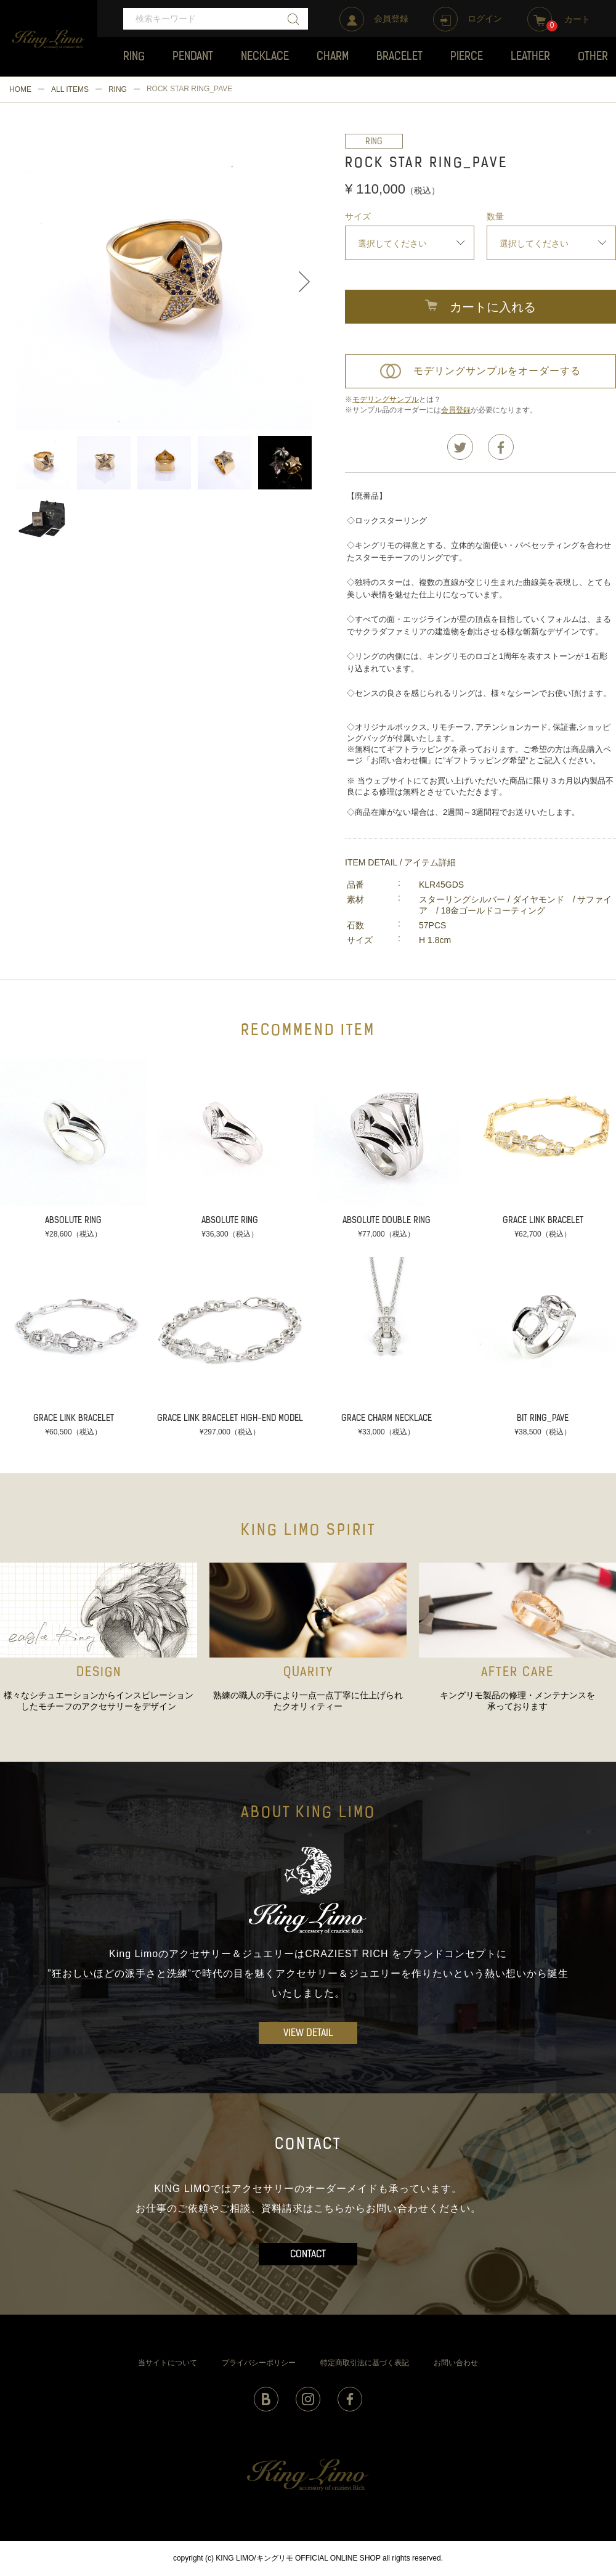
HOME (20, 89)
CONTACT (308, 2255)
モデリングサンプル (385, 399)
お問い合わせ (456, 2362)
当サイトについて (167, 2362)
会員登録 (456, 410)
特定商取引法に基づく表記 (364, 2362)
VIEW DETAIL (308, 2033)
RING (117, 89)
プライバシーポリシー (259, 2362)
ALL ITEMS (70, 89)
